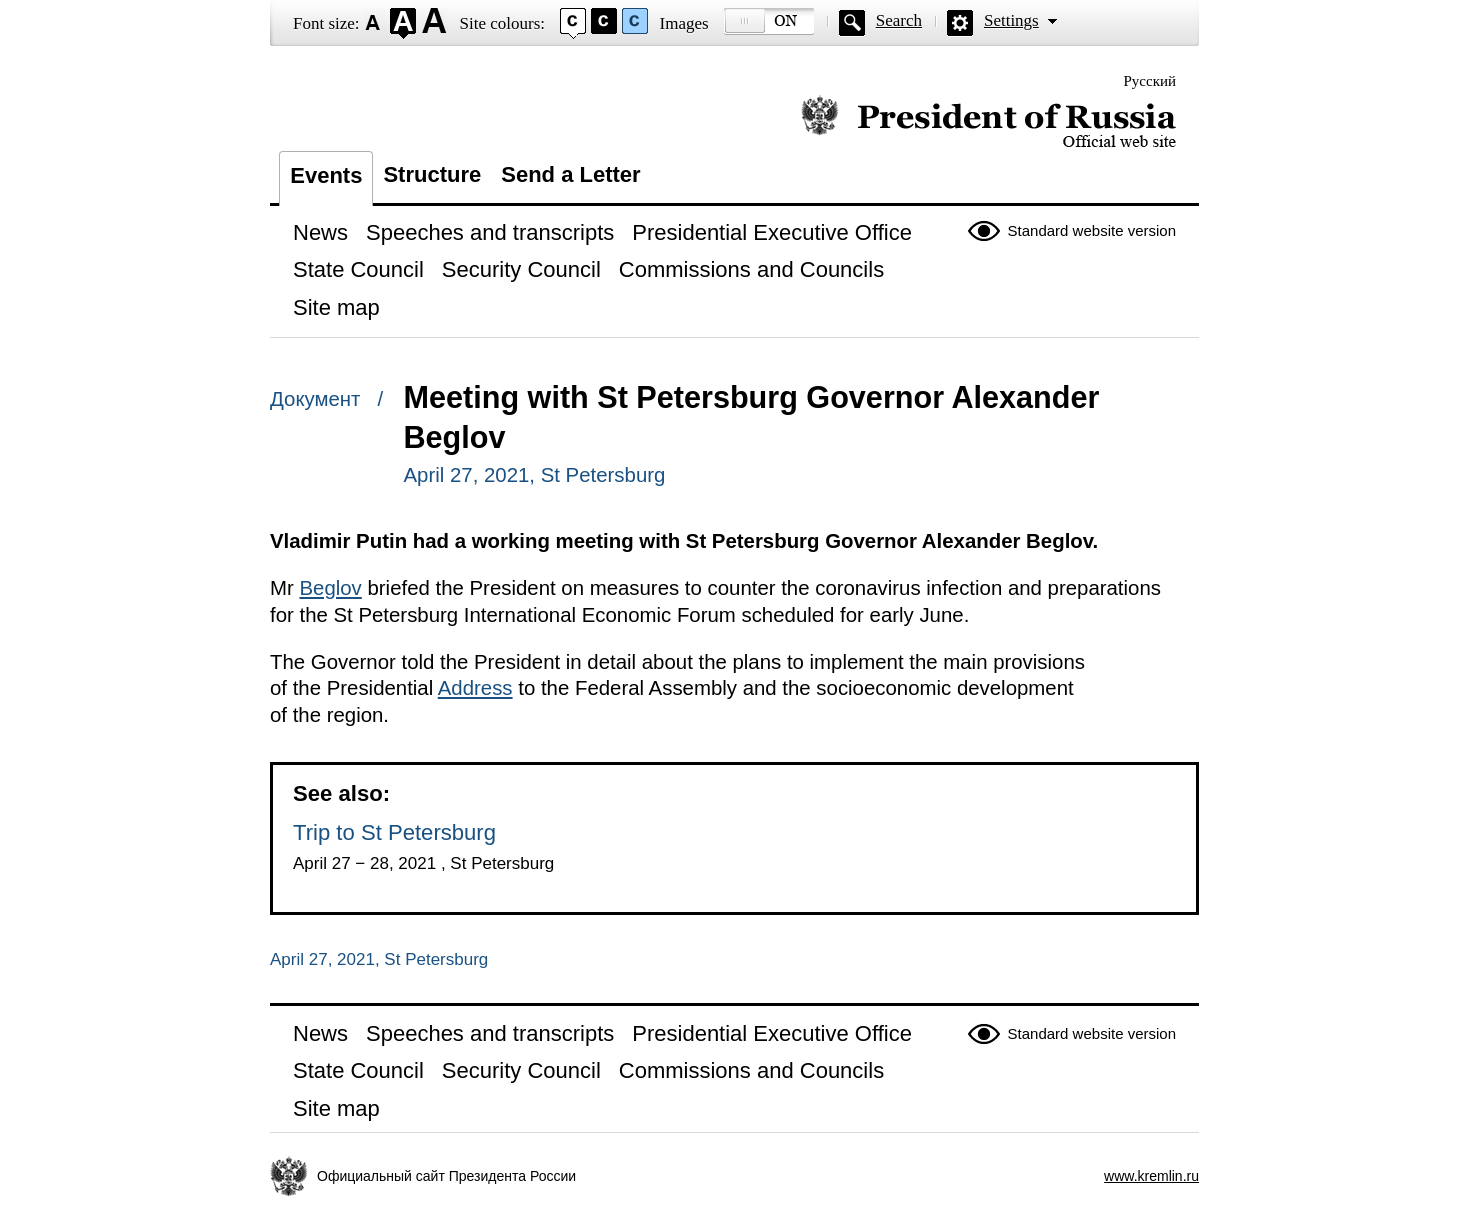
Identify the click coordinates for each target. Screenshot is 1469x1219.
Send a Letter (570, 174)
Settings (1011, 20)
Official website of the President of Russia (988, 122)
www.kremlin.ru (1151, 1176)
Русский (1150, 81)
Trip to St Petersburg (394, 832)
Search (899, 20)
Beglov (330, 588)
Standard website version (1092, 230)
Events (326, 175)
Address (475, 688)
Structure (432, 174)
